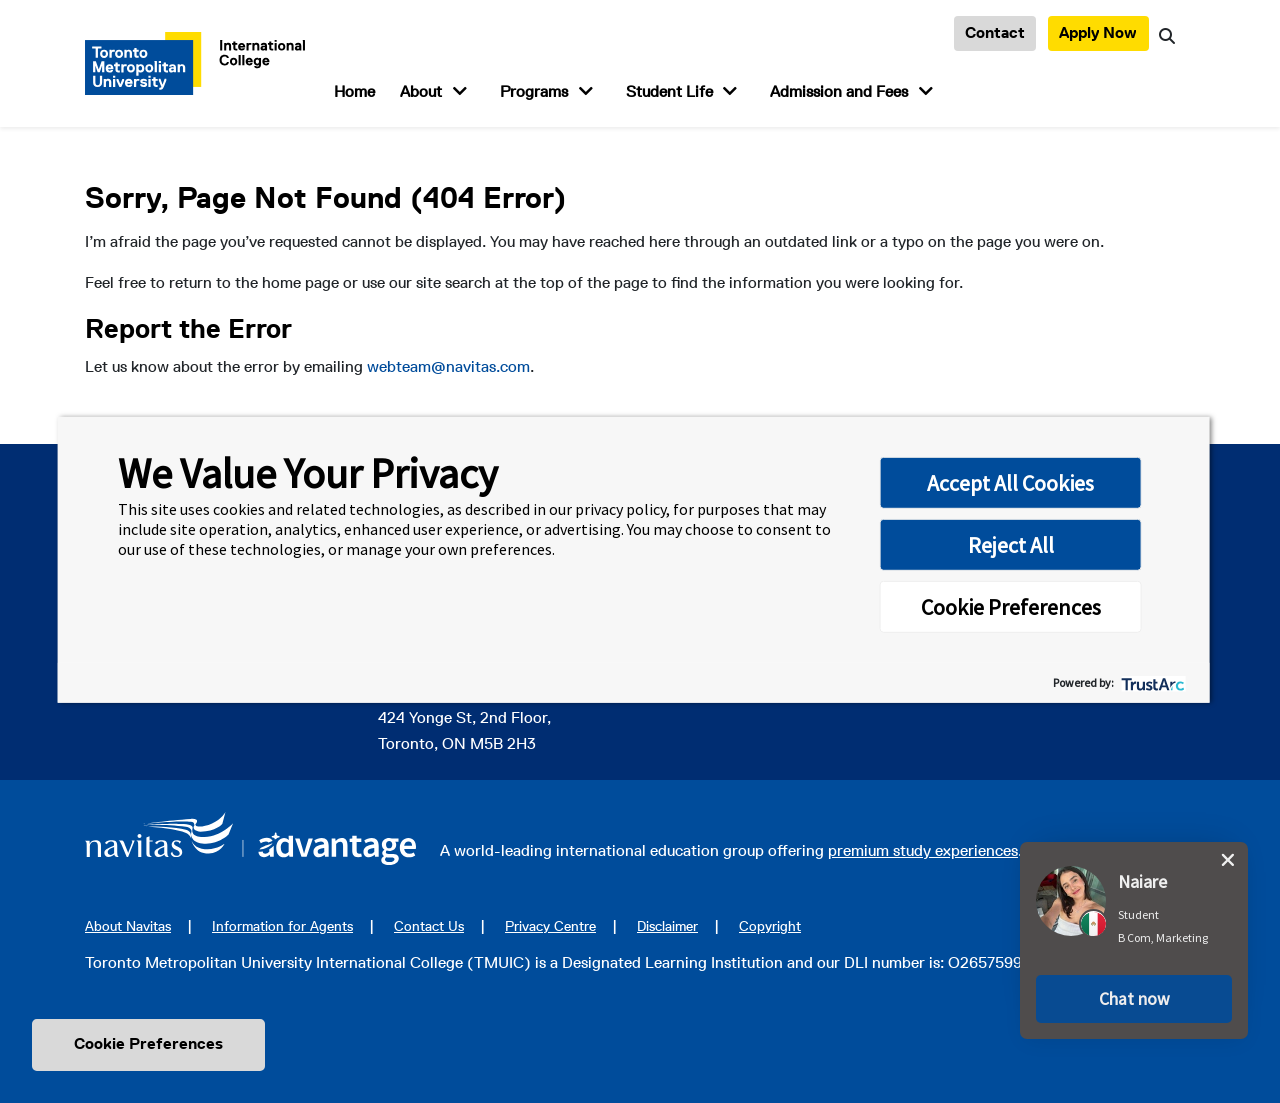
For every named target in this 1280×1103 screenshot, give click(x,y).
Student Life (669, 91)
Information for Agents (282, 926)
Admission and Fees (839, 91)
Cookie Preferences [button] (1011, 607)
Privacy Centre (550, 926)
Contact (995, 32)
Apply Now (1098, 32)
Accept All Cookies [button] (1010, 483)
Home (354, 91)
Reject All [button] (1011, 545)
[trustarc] (1151, 682)
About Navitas (128, 926)
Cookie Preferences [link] (148, 1043)
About (421, 91)
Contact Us (429, 926)
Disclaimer (667, 926)
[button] (1134, 999)
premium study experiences (923, 850)
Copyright (770, 926)
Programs (534, 91)
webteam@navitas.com (448, 366)
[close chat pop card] (1228, 860)
